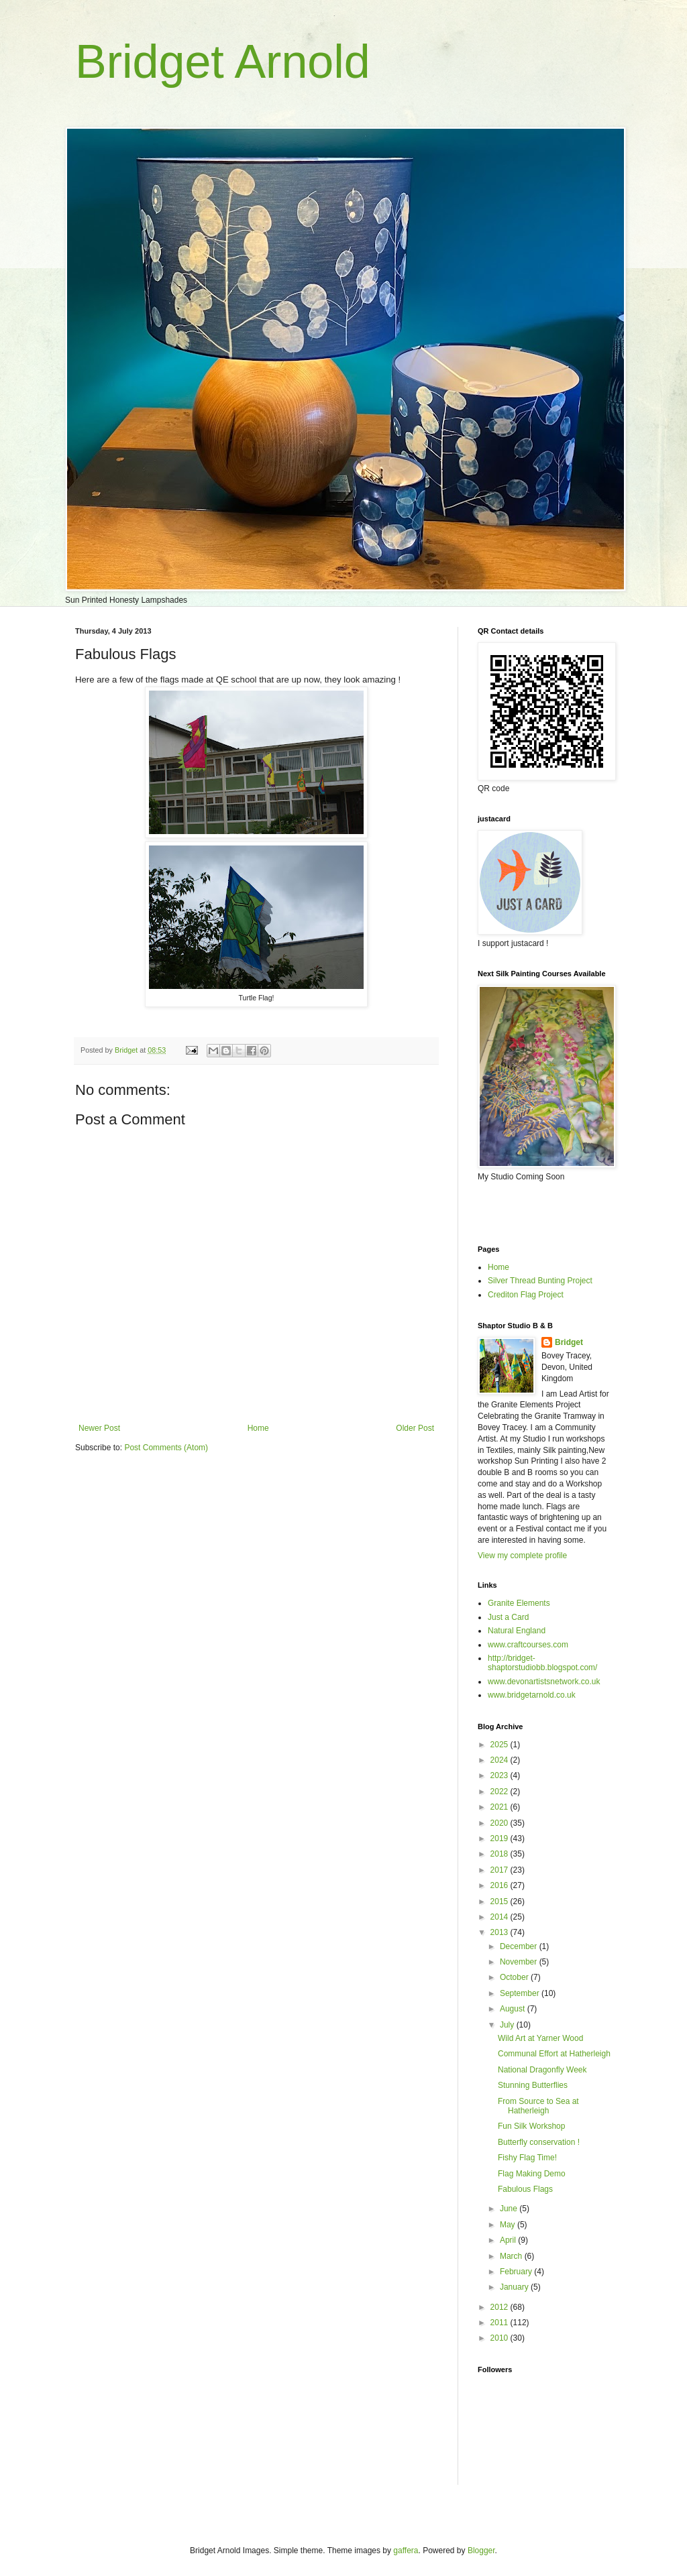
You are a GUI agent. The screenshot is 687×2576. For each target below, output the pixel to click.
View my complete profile (522, 1555)
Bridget (569, 1342)
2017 (500, 1870)
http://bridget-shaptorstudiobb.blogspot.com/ (542, 1662)
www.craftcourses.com (528, 1644)
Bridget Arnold (222, 62)
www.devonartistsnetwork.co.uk (544, 1681)
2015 (500, 1901)
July (508, 2025)
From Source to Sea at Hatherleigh (538, 2106)
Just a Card (508, 1617)
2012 (500, 2307)
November (519, 1962)
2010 (500, 2338)
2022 (500, 1791)
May (508, 2224)
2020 (500, 1823)
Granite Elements (519, 1603)
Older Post (415, 1428)
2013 (500, 1932)
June (509, 2208)
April (509, 2240)
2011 (500, 2322)
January (515, 2287)
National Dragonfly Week (542, 2069)
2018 (500, 1854)
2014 (500, 1917)
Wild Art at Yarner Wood (540, 2038)
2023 (500, 1775)
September (520, 1993)
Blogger (481, 2550)
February (517, 2271)
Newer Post (99, 1428)
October (515, 1977)
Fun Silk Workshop (531, 2126)
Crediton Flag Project (526, 1294)
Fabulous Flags (525, 2189)
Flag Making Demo (532, 2173)
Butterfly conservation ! (539, 2142)
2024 (500, 1760)
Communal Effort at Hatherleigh (554, 2053)
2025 (500, 1744)
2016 (500, 1885)
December (519, 1946)
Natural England (516, 1630)
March (512, 2256)
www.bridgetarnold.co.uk (532, 1695)
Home (258, 1428)
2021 (500, 1807)
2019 (500, 1838)
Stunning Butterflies (533, 2085)
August (513, 2008)
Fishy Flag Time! (527, 2157)
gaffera (405, 2550)
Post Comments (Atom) (166, 1447)
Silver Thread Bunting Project (540, 1280)
